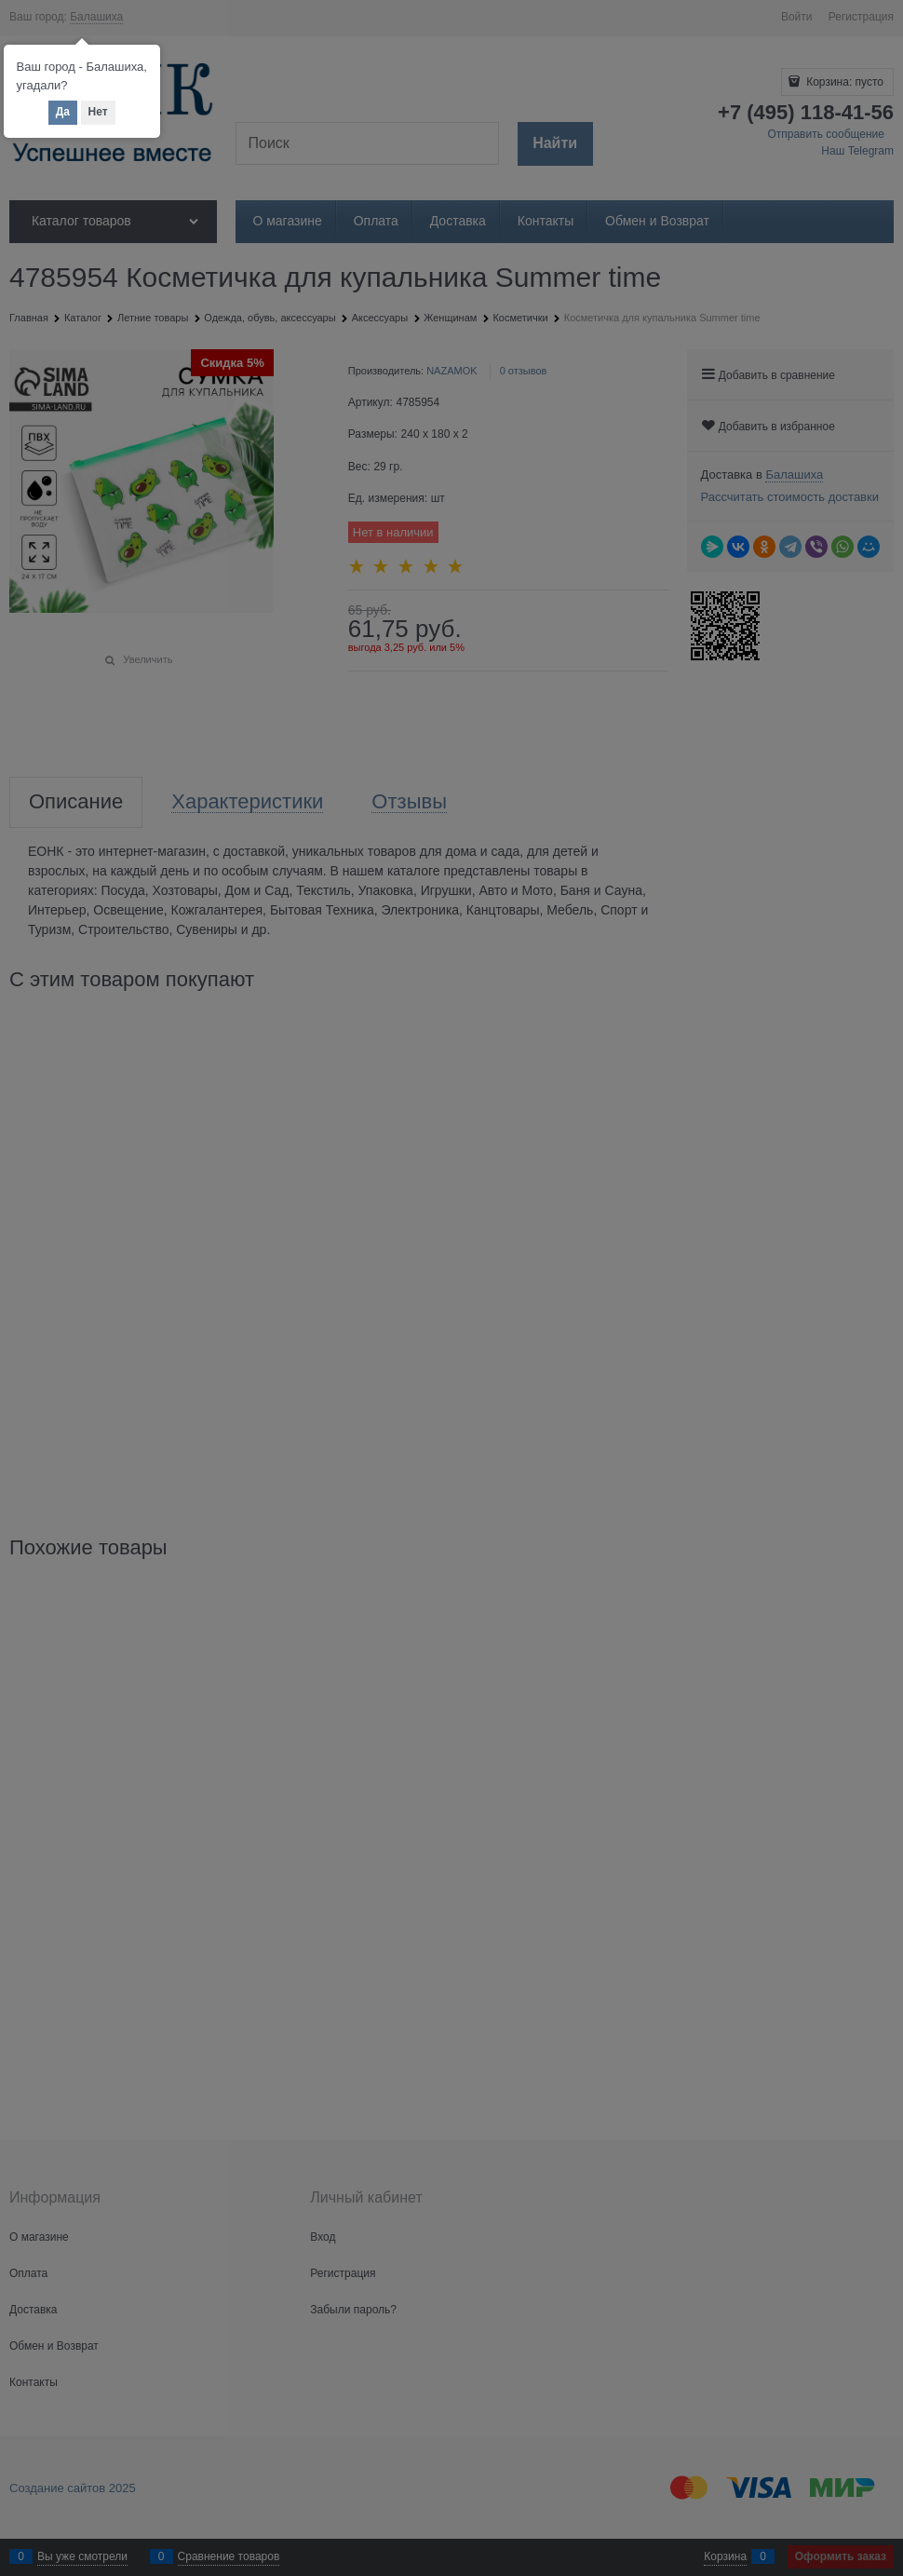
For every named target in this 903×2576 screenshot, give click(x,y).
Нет (98, 111)
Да (63, 111)
